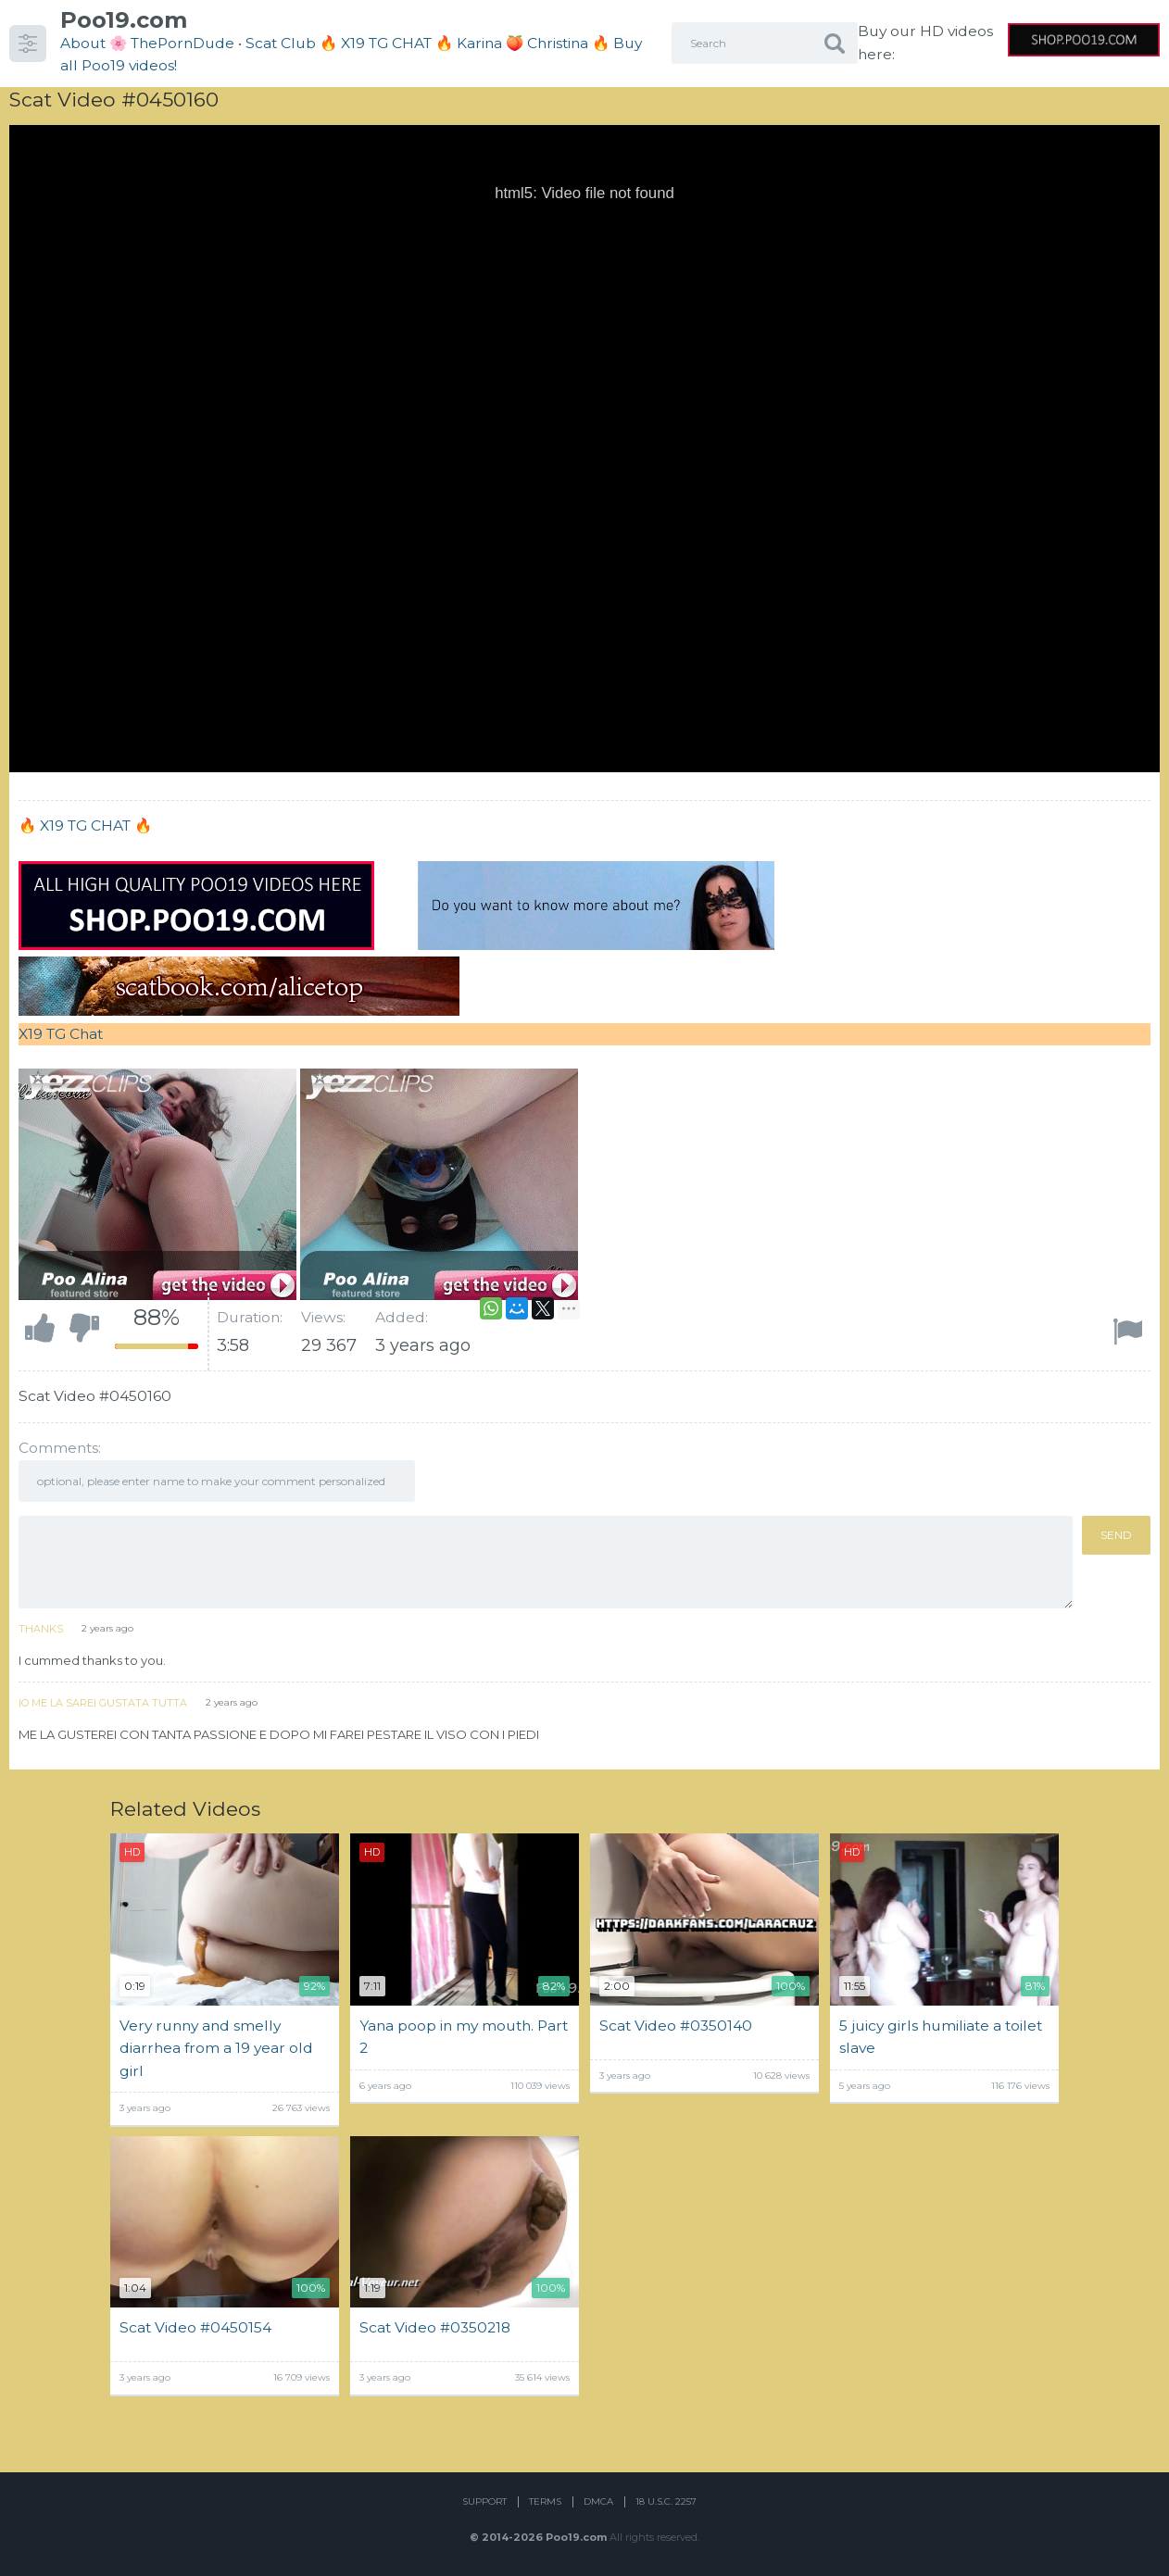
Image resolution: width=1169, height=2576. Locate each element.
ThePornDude (182, 43)
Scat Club (280, 43)
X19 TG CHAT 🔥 (96, 825)
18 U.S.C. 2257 (666, 2501)
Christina (557, 43)
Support (484, 2501)
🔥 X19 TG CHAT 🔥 (388, 43)
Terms (545, 2501)
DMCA (598, 2501)
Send (1116, 1535)
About (83, 43)
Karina (479, 43)
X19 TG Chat (61, 1034)
